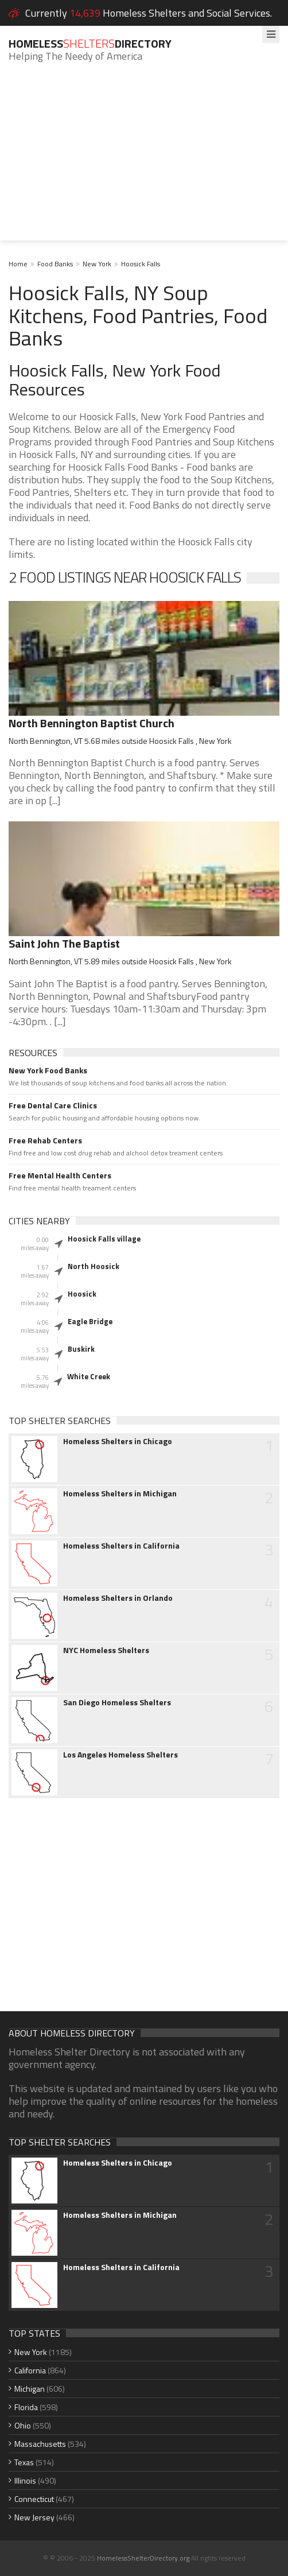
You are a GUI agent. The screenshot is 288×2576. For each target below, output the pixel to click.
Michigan (29, 2389)
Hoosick (82, 1294)
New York (97, 263)
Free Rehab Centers (45, 1140)
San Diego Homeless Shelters (117, 1702)
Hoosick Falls (140, 263)
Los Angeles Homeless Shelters (120, 1754)
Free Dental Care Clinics (53, 1105)
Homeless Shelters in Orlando (118, 1598)
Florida (26, 2407)
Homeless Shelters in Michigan (120, 1493)
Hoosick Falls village (104, 1238)
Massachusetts (40, 2444)
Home (18, 263)
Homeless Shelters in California (121, 1546)
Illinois (25, 2480)
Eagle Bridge (90, 1321)
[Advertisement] (144, 160)
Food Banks (55, 263)
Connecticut (34, 2499)
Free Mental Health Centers (60, 1175)
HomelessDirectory (90, 43)
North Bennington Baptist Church (91, 723)
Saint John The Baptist (64, 943)
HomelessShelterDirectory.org (143, 2557)
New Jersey (34, 2517)
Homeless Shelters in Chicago (117, 1441)
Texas (24, 2462)
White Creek (88, 1376)
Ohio (22, 2425)
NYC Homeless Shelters (106, 1650)
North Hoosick (93, 1266)
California (30, 2370)
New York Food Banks (48, 1070)
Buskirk (81, 1349)
